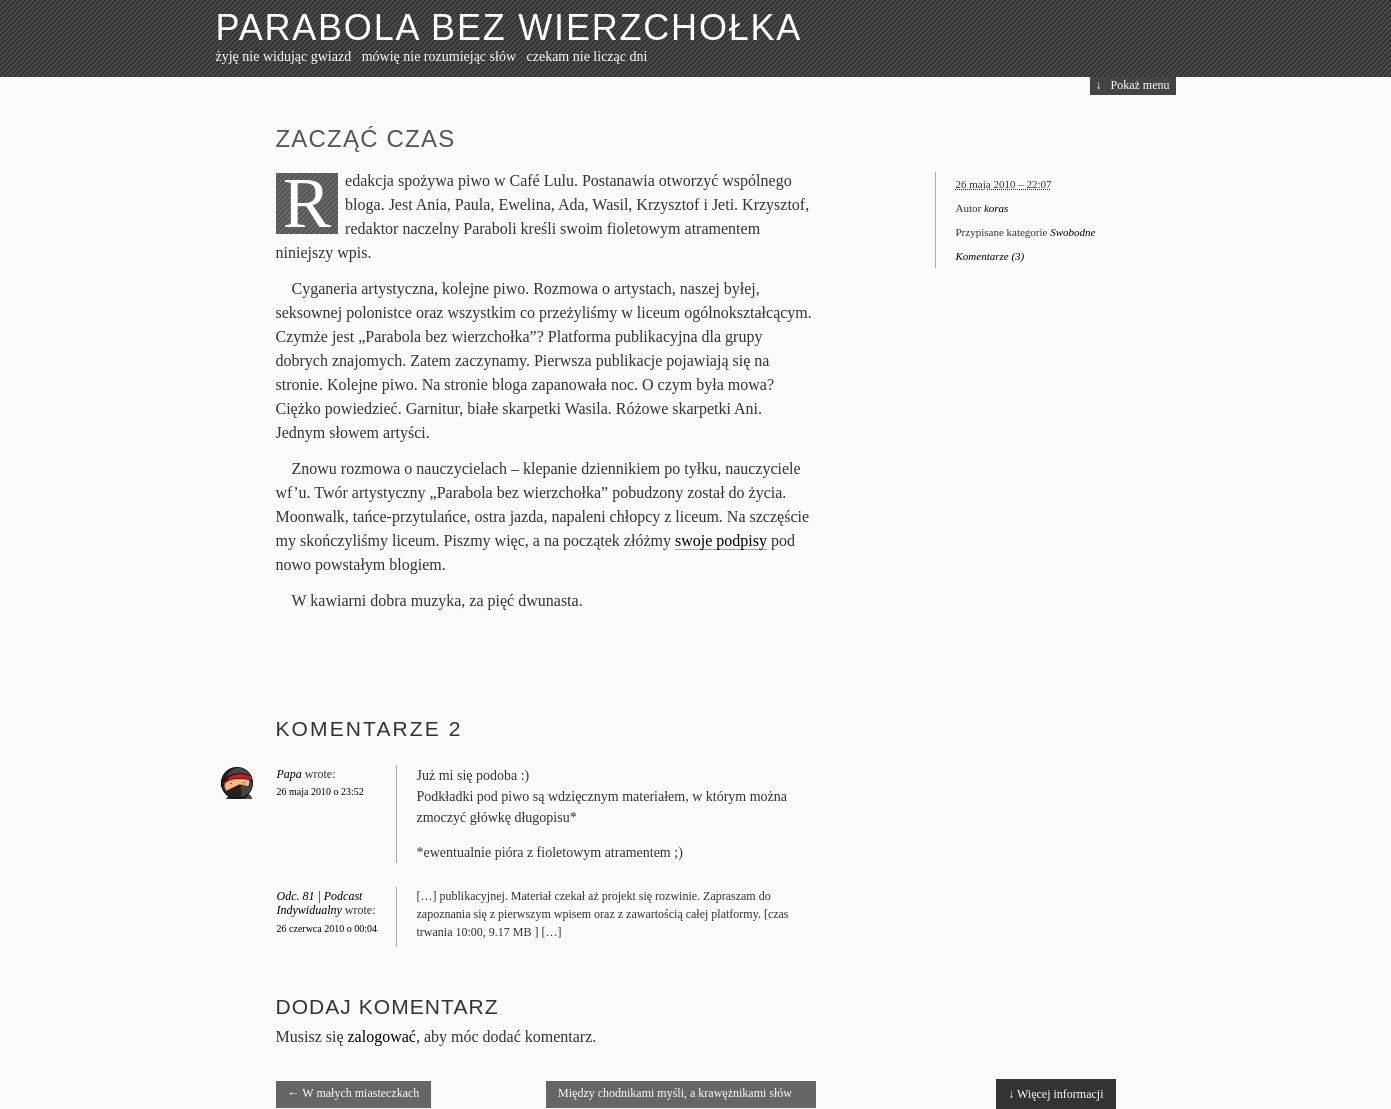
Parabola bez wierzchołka (509, 27)
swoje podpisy (721, 540)
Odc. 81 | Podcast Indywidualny (320, 903)
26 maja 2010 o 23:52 (320, 791)
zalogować (382, 1036)
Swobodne (1072, 232)
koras (996, 208)
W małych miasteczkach (354, 1093)
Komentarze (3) (990, 256)
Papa (289, 774)
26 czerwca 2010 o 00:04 (327, 928)
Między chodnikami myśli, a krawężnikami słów (675, 1097)
